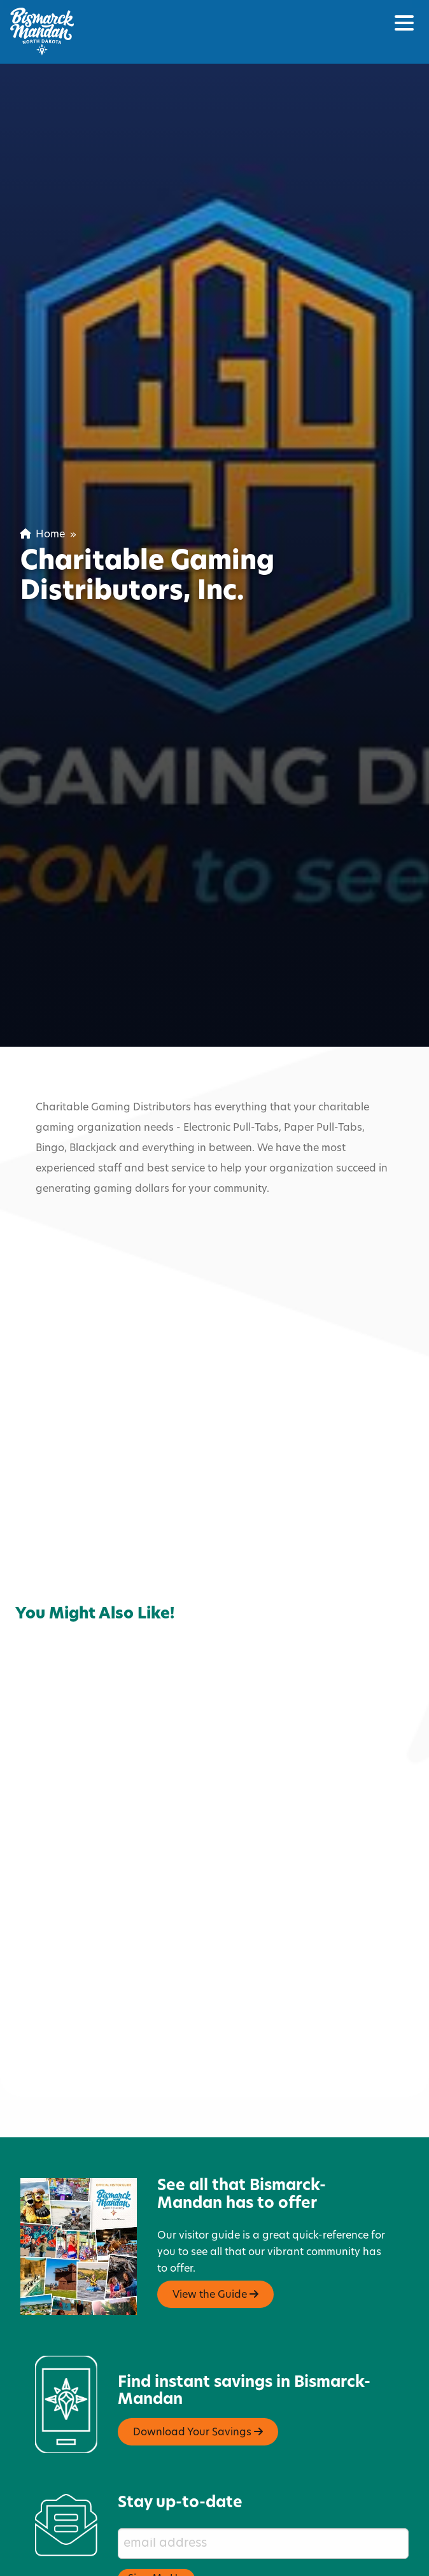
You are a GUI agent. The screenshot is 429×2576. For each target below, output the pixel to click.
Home (42, 535)
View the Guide (215, 2217)
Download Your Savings (198, 2354)
